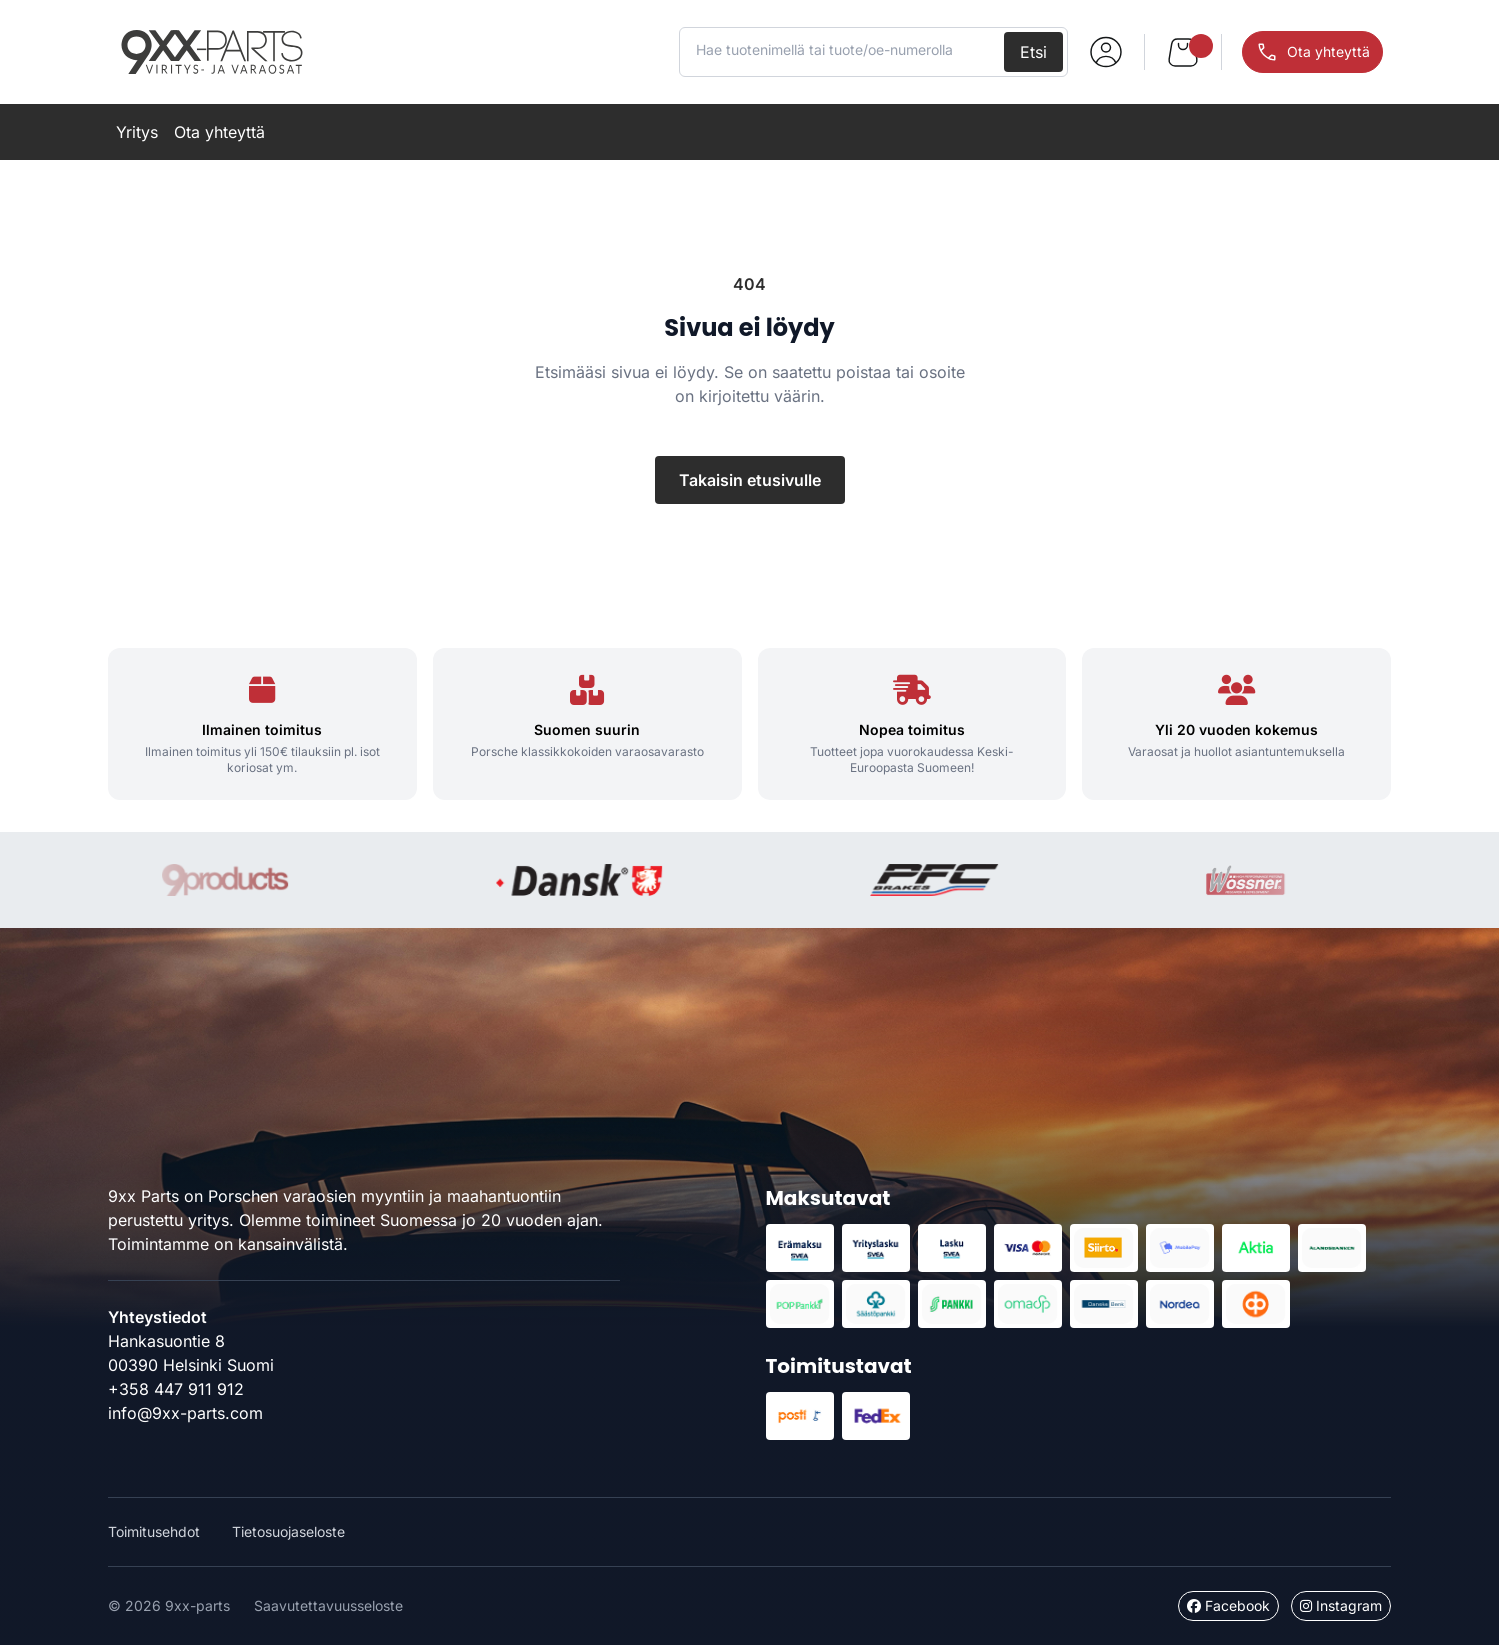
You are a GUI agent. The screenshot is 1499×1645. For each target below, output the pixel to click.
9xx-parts (212, 52)
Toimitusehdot (154, 1531)
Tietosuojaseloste (288, 1531)
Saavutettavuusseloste (328, 1605)
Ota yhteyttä (219, 132)
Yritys (137, 132)
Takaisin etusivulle (750, 480)
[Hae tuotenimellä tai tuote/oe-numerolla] (844, 50)
